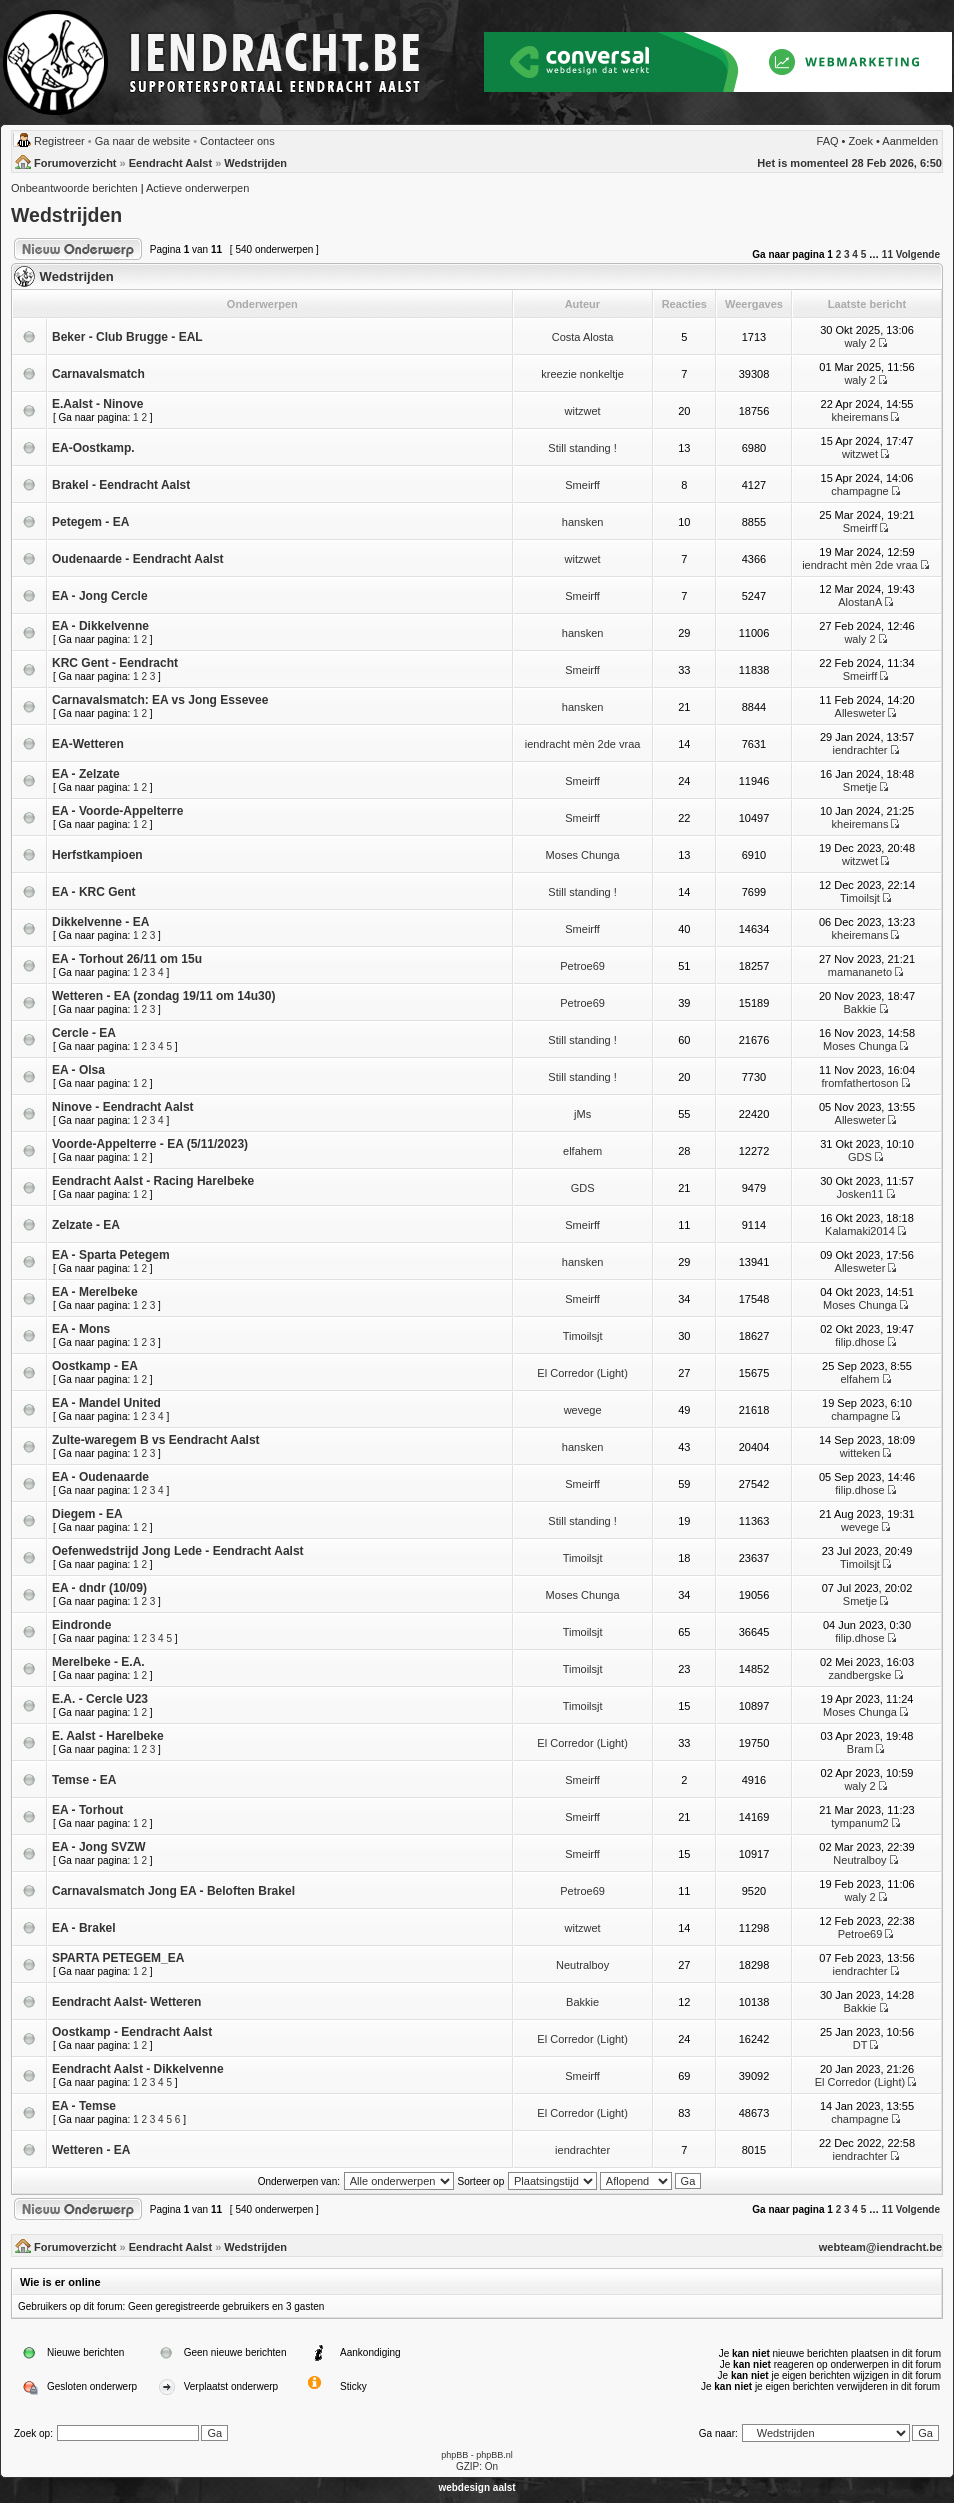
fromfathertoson (859, 1083)
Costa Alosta (583, 337)
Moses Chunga (583, 855)
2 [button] (839, 254)
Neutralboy (859, 1860)
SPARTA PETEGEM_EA (118, 1958)
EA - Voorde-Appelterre (117, 811)
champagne (860, 491)
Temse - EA (84, 1780)
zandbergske (859, 1675)
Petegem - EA (90, 522)
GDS (860, 1157)
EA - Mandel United (106, 1403)
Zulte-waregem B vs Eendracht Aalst (156, 1440)
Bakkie (859, 1009)
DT (860, 2045)
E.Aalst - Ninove (97, 404)
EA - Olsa (78, 1070)
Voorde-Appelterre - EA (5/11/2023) (150, 1144)
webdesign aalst (476, 2487)
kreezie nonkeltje (582, 374)
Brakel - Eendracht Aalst (121, 485)
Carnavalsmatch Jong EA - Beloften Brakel (173, 1891)
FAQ (828, 141)
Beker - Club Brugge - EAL (127, 337)
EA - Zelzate (86, 774)
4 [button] (855, 254)
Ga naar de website (142, 141)
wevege (583, 1410)
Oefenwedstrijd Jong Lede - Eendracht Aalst (178, 1551)
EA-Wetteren (88, 744)
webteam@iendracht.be (880, 2247)
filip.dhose (860, 1342)
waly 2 (859, 343)
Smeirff (582, 485)
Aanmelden (910, 141)
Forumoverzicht (75, 163)
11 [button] (887, 254)
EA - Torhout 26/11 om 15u (127, 959)
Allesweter (860, 713)
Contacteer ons (237, 141)
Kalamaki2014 (860, 1231)
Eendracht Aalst (170, 163)
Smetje (860, 787)
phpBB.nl (494, 2455)
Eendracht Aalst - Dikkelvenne (138, 2069)
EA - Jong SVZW (99, 1847)
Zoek (861, 141)
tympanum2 (859, 1823)
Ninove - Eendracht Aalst (123, 1107)
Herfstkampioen (97, 855)
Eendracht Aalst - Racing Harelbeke (153, 1181)
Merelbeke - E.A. (98, 1662)
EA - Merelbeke (95, 1292)
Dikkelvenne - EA (100, 922)
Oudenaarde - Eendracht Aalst (138, 559)
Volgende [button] (918, 254)
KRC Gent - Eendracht (115, 663)
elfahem (582, 1151)
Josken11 (859, 1194)
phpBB (454, 2455)
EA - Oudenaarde (100, 1477)
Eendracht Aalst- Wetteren (126, 2002)
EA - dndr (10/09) (99, 1588)
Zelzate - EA (86, 1225)
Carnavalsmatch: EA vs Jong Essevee (160, 700)
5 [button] (864, 254)
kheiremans (860, 417)
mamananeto (860, 972)
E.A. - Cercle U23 (100, 1699)
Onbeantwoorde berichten (74, 188)
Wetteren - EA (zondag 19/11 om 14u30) (163, 996)
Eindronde (81, 1625)
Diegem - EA (87, 1514)
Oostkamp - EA (95, 1366)
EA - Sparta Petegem (111, 1255)
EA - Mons (81, 1329)
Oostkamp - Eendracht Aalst (132, 2032)
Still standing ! (582, 448)
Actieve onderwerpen (197, 188)
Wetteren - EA (91, 2150)
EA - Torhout (87, 1810)
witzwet (583, 411)
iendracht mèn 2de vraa (860, 565)
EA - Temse (84, 2106)
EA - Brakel (84, 1928)
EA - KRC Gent (94, 892)
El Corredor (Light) (582, 1373)
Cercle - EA (84, 1033)
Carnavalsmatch (98, 374)
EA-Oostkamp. (93, 448)
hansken (583, 522)
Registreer (59, 141)
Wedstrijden (255, 163)
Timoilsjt (860, 898)
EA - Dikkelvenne (100, 626)
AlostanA (859, 602)
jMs (582, 1114)
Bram (860, 1749)
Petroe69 (582, 966)
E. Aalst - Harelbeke (108, 1736)
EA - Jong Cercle (100, 596)
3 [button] (847, 254)
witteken (860, 1453)
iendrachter (859, 750)
